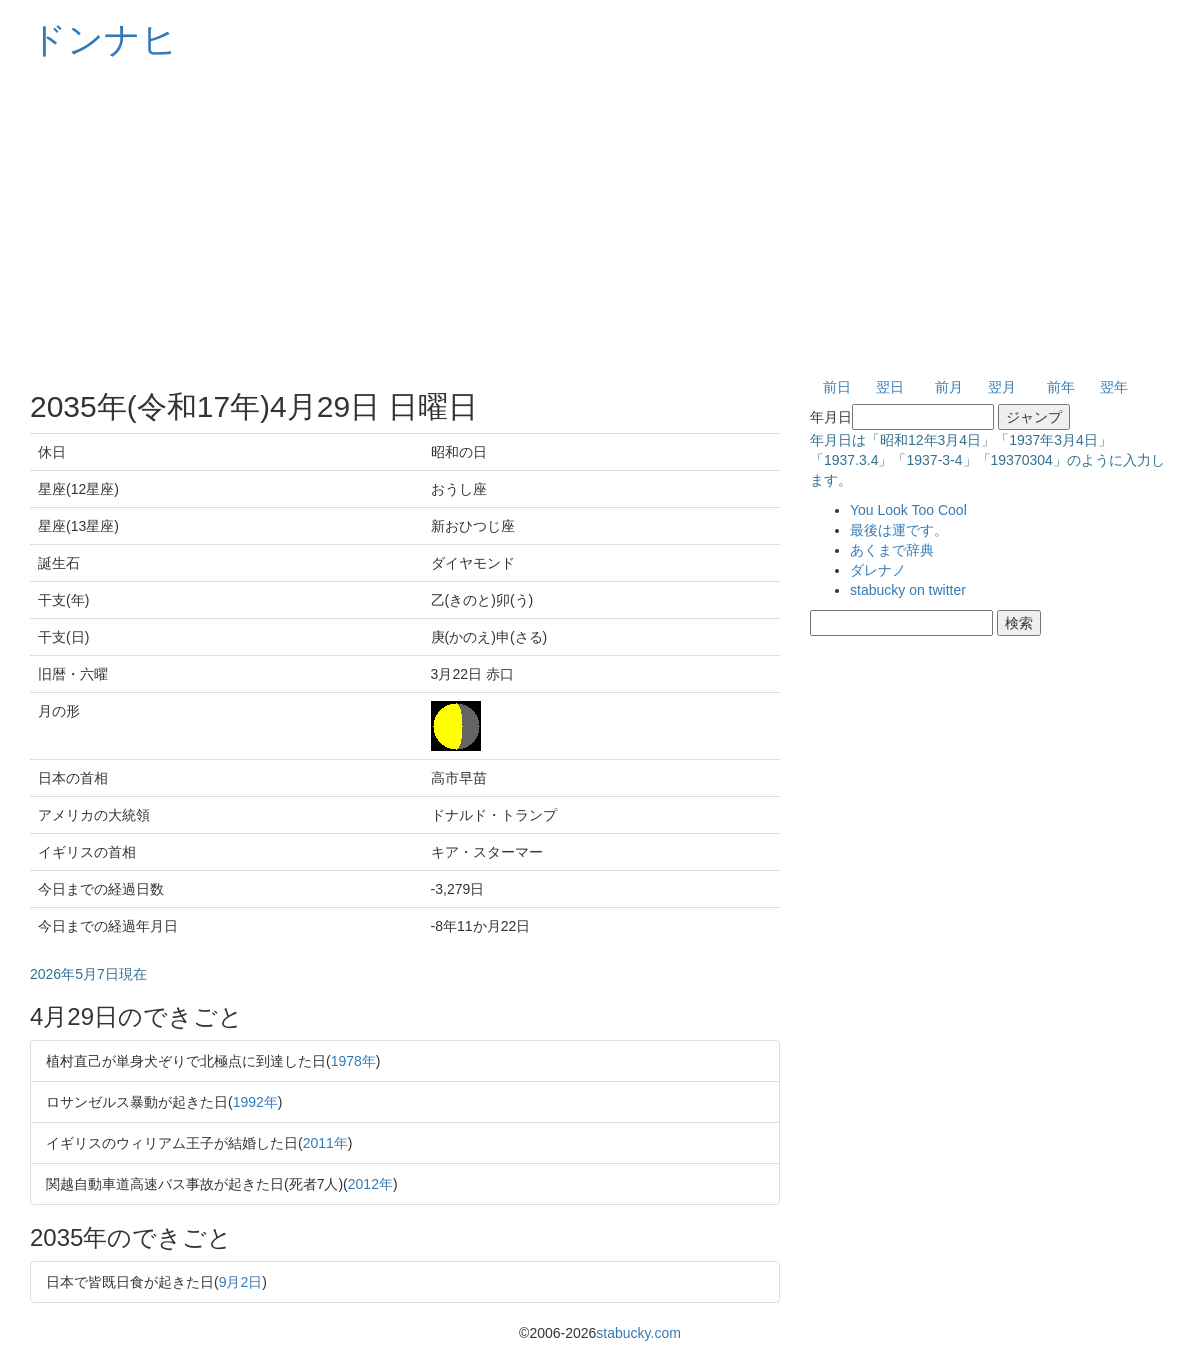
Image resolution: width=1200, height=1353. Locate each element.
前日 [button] (837, 387)
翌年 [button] (1114, 387)
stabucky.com (638, 1333)
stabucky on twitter (908, 590)
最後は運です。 (899, 530)
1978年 (353, 1061)
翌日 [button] (890, 387)
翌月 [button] (1002, 387)
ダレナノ (878, 570)
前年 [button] (1061, 387)
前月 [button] (949, 387)
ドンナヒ (104, 39)
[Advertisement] (600, 220)
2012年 (370, 1184)
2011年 (325, 1143)
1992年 (255, 1102)
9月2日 (241, 1282)
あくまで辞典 (892, 550)
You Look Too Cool (908, 510)
